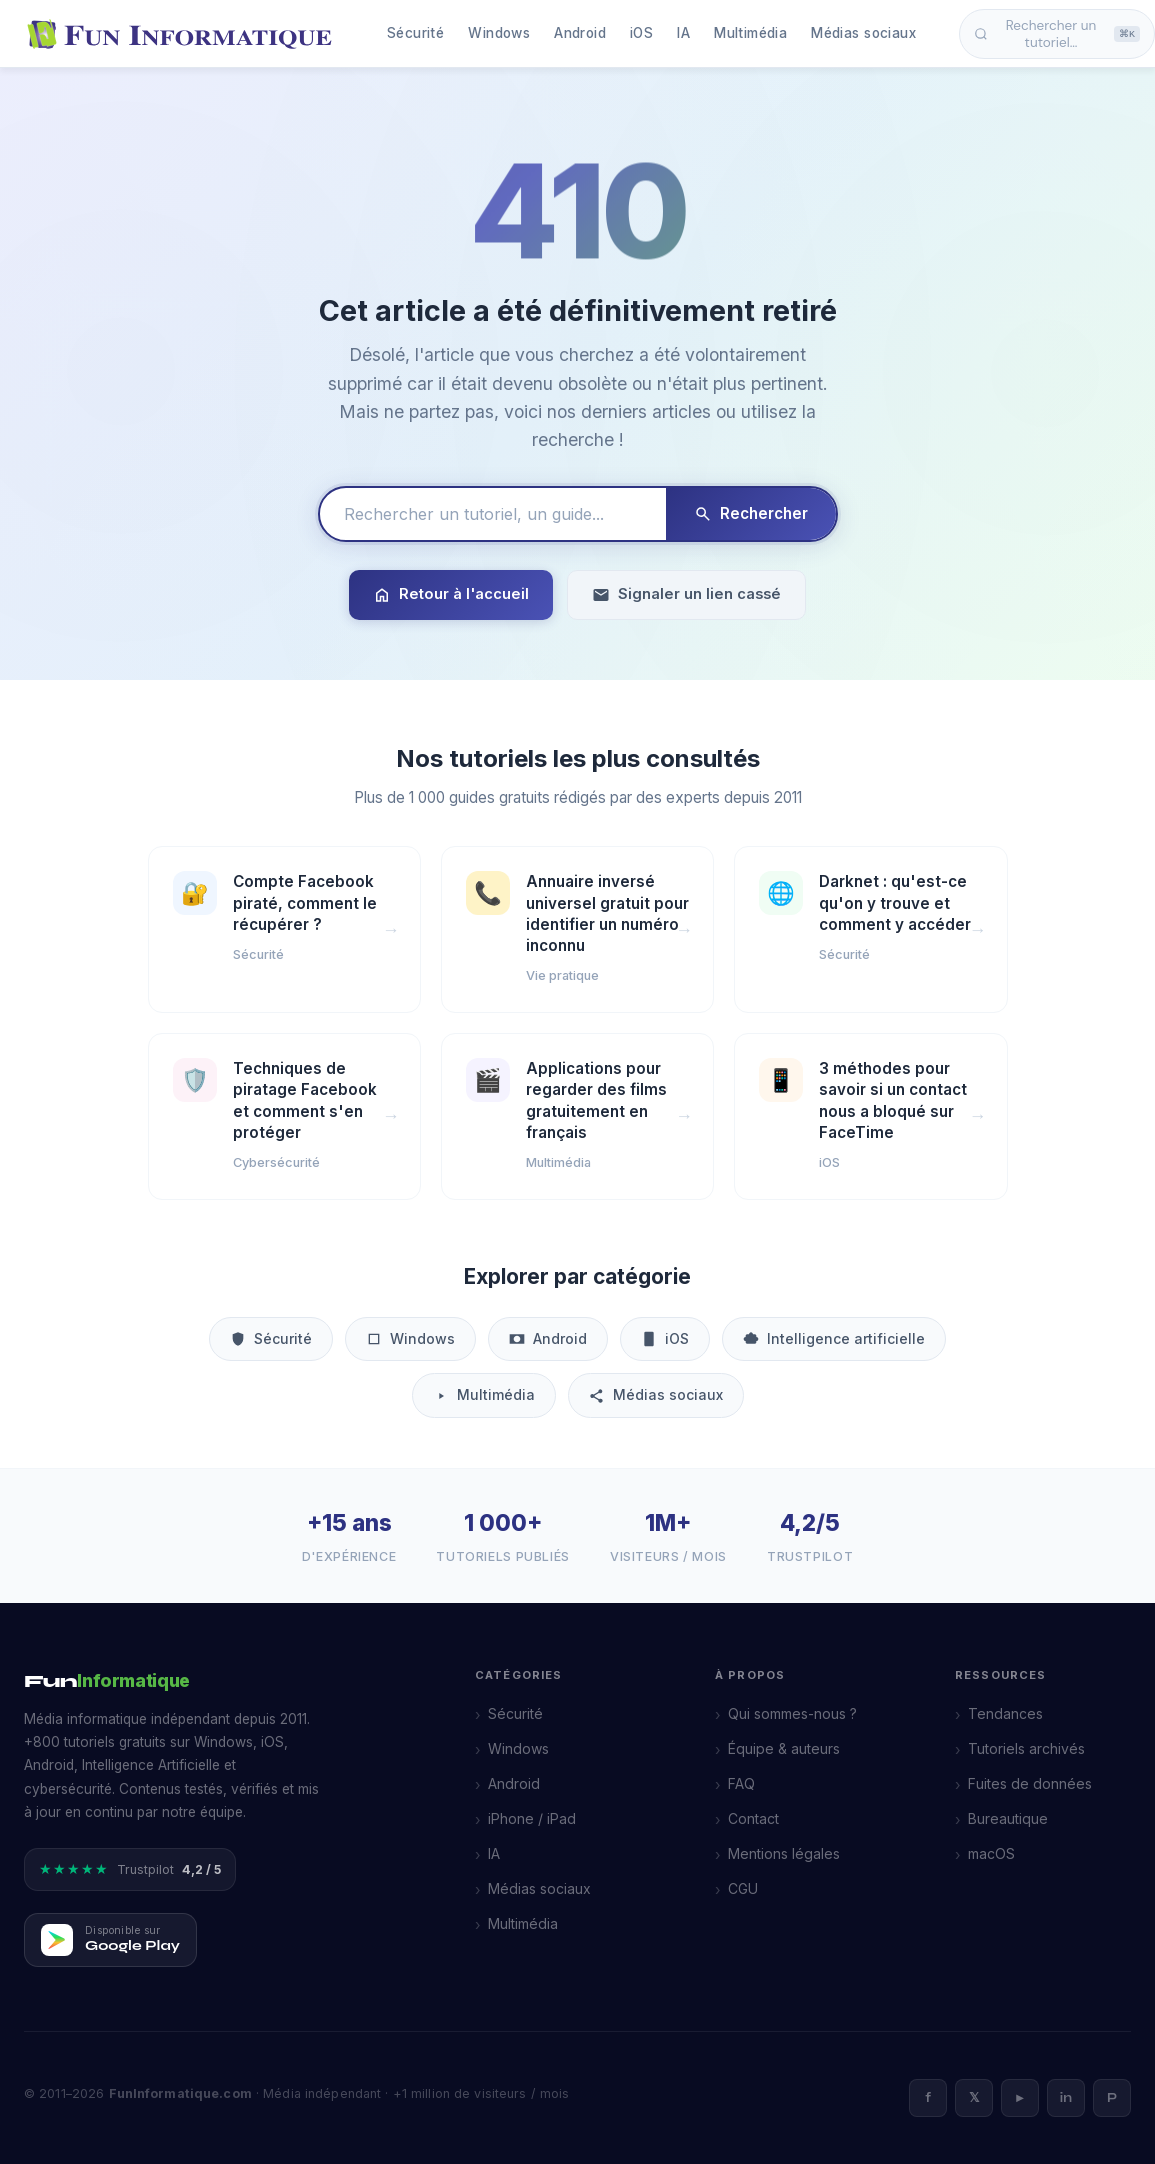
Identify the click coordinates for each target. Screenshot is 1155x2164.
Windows (499, 33)
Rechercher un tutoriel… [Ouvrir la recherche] (1057, 34)
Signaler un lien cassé (686, 594)
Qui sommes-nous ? (792, 1713)
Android (580, 33)
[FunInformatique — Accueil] (184, 34)
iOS (641, 33)
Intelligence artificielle (834, 1338)
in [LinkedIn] (1066, 2098)
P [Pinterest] (1112, 2098)
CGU (743, 1888)
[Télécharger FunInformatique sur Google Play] (110, 1940)
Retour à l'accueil (451, 594)
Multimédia (750, 33)
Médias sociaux (863, 33)
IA (683, 33)
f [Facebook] (928, 2098)
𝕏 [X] (974, 2098)
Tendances (1005, 1713)
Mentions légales (784, 1853)
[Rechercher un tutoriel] (493, 514)
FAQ (741, 1783)
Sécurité (415, 33)
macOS (991, 1853)
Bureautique (1008, 1818)
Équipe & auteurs (784, 1748)
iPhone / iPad (532, 1818)
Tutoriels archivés (1026, 1748)
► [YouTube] (1020, 2098)
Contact (753, 1818)
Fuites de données (1030, 1783)
